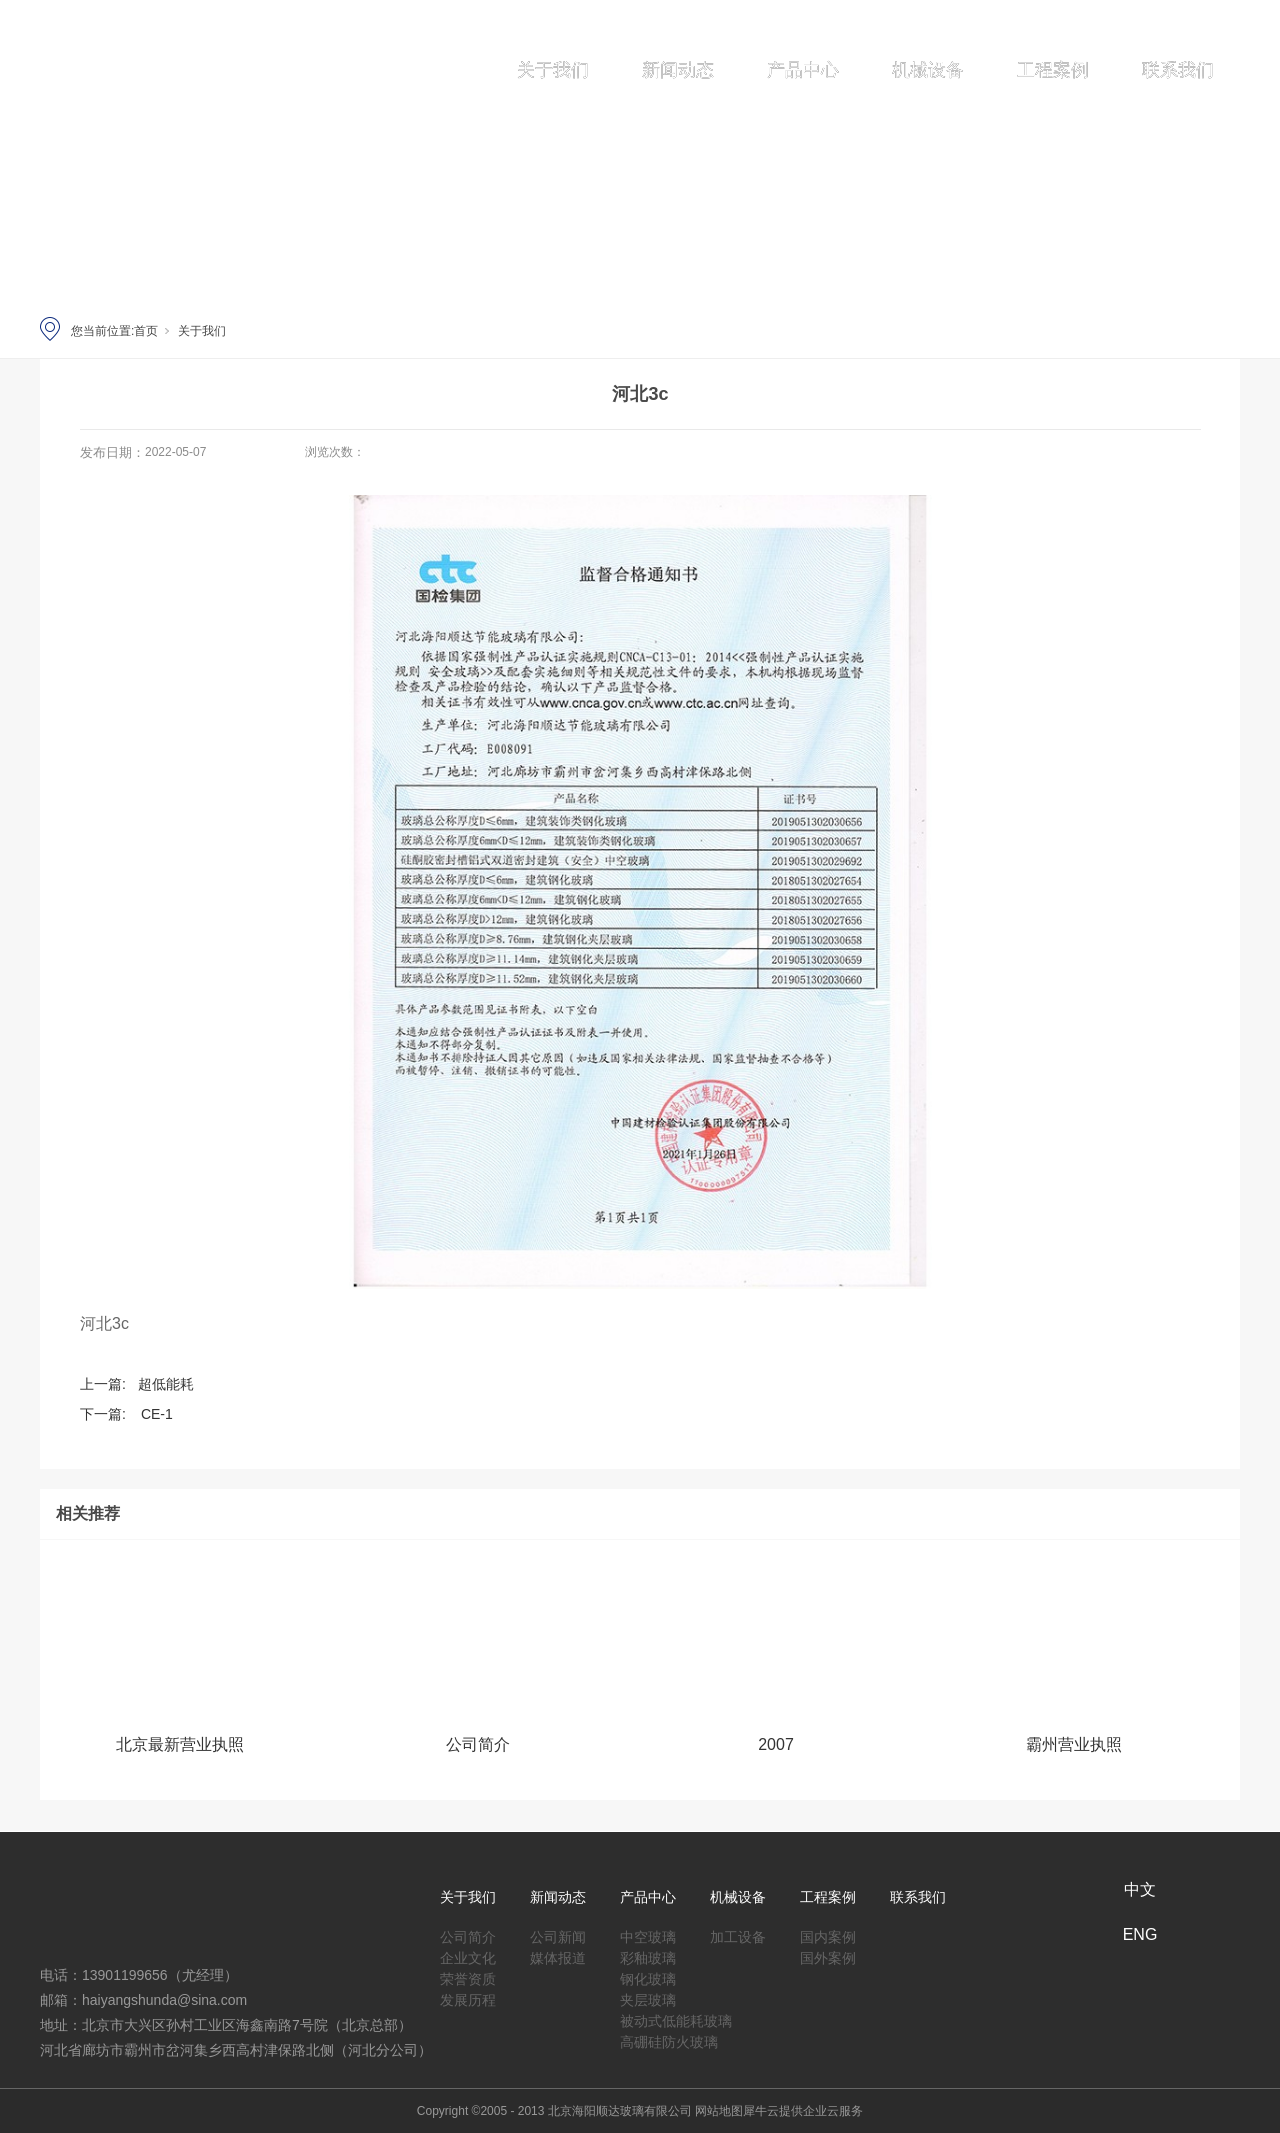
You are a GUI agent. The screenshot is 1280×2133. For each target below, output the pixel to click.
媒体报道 (558, 1954)
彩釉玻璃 (648, 1954)
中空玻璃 (648, 1933)
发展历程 (468, 1996)
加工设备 (738, 1933)
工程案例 (1053, 70)
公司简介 (468, 1933)
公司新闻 (558, 1933)
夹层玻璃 (648, 1996)
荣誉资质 (468, 1975)
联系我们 (1178, 70)
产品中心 (803, 70)
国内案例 (828, 1933)
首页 (146, 331)
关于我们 (553, 70)
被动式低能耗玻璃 (676, 2017)
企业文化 (468, 1954)
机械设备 (928, 70)
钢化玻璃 (648, 1975)
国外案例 (828, 1954)
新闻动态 (678, 70)
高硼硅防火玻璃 (669, 2038)
